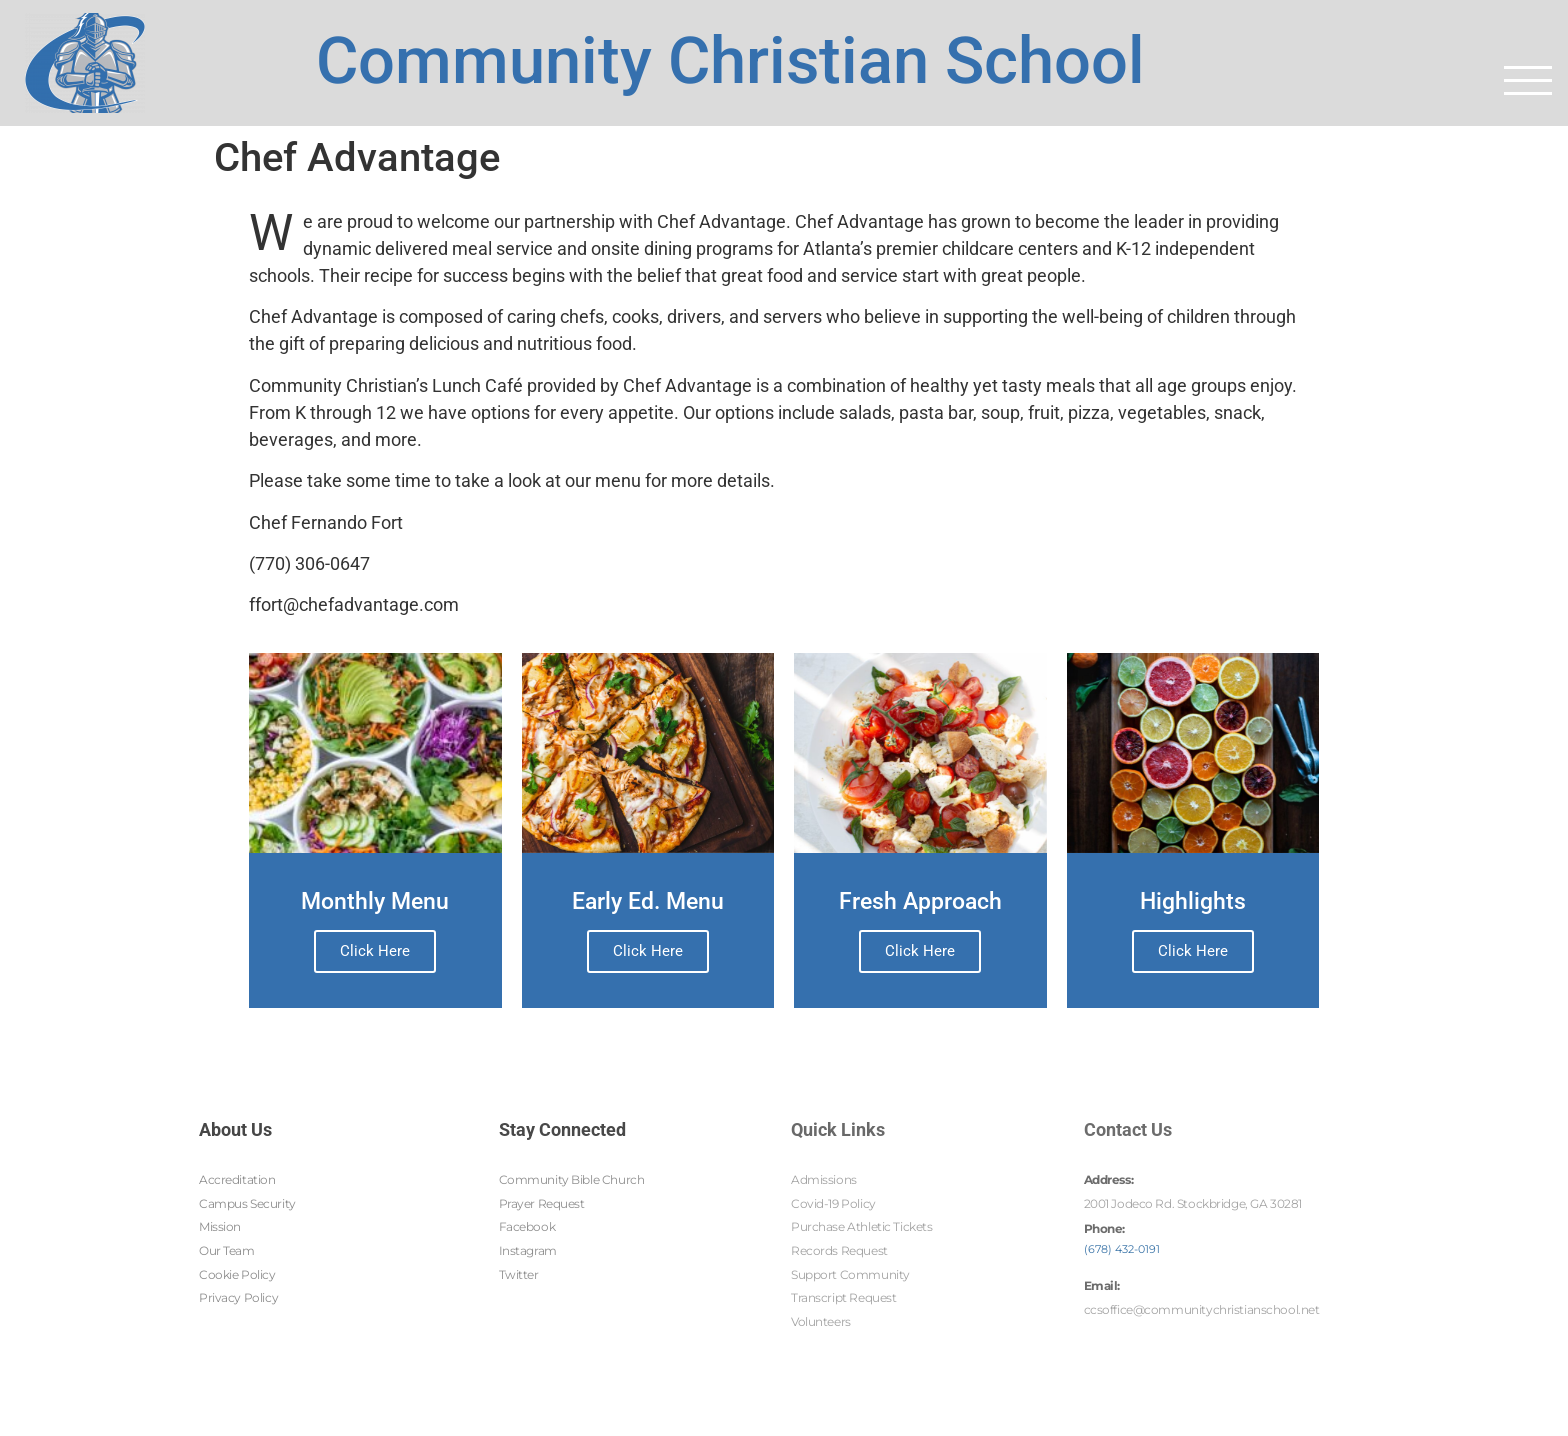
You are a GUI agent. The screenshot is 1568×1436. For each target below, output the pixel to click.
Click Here (375, 951)
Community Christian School (730, 55)
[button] (1528, 80)
